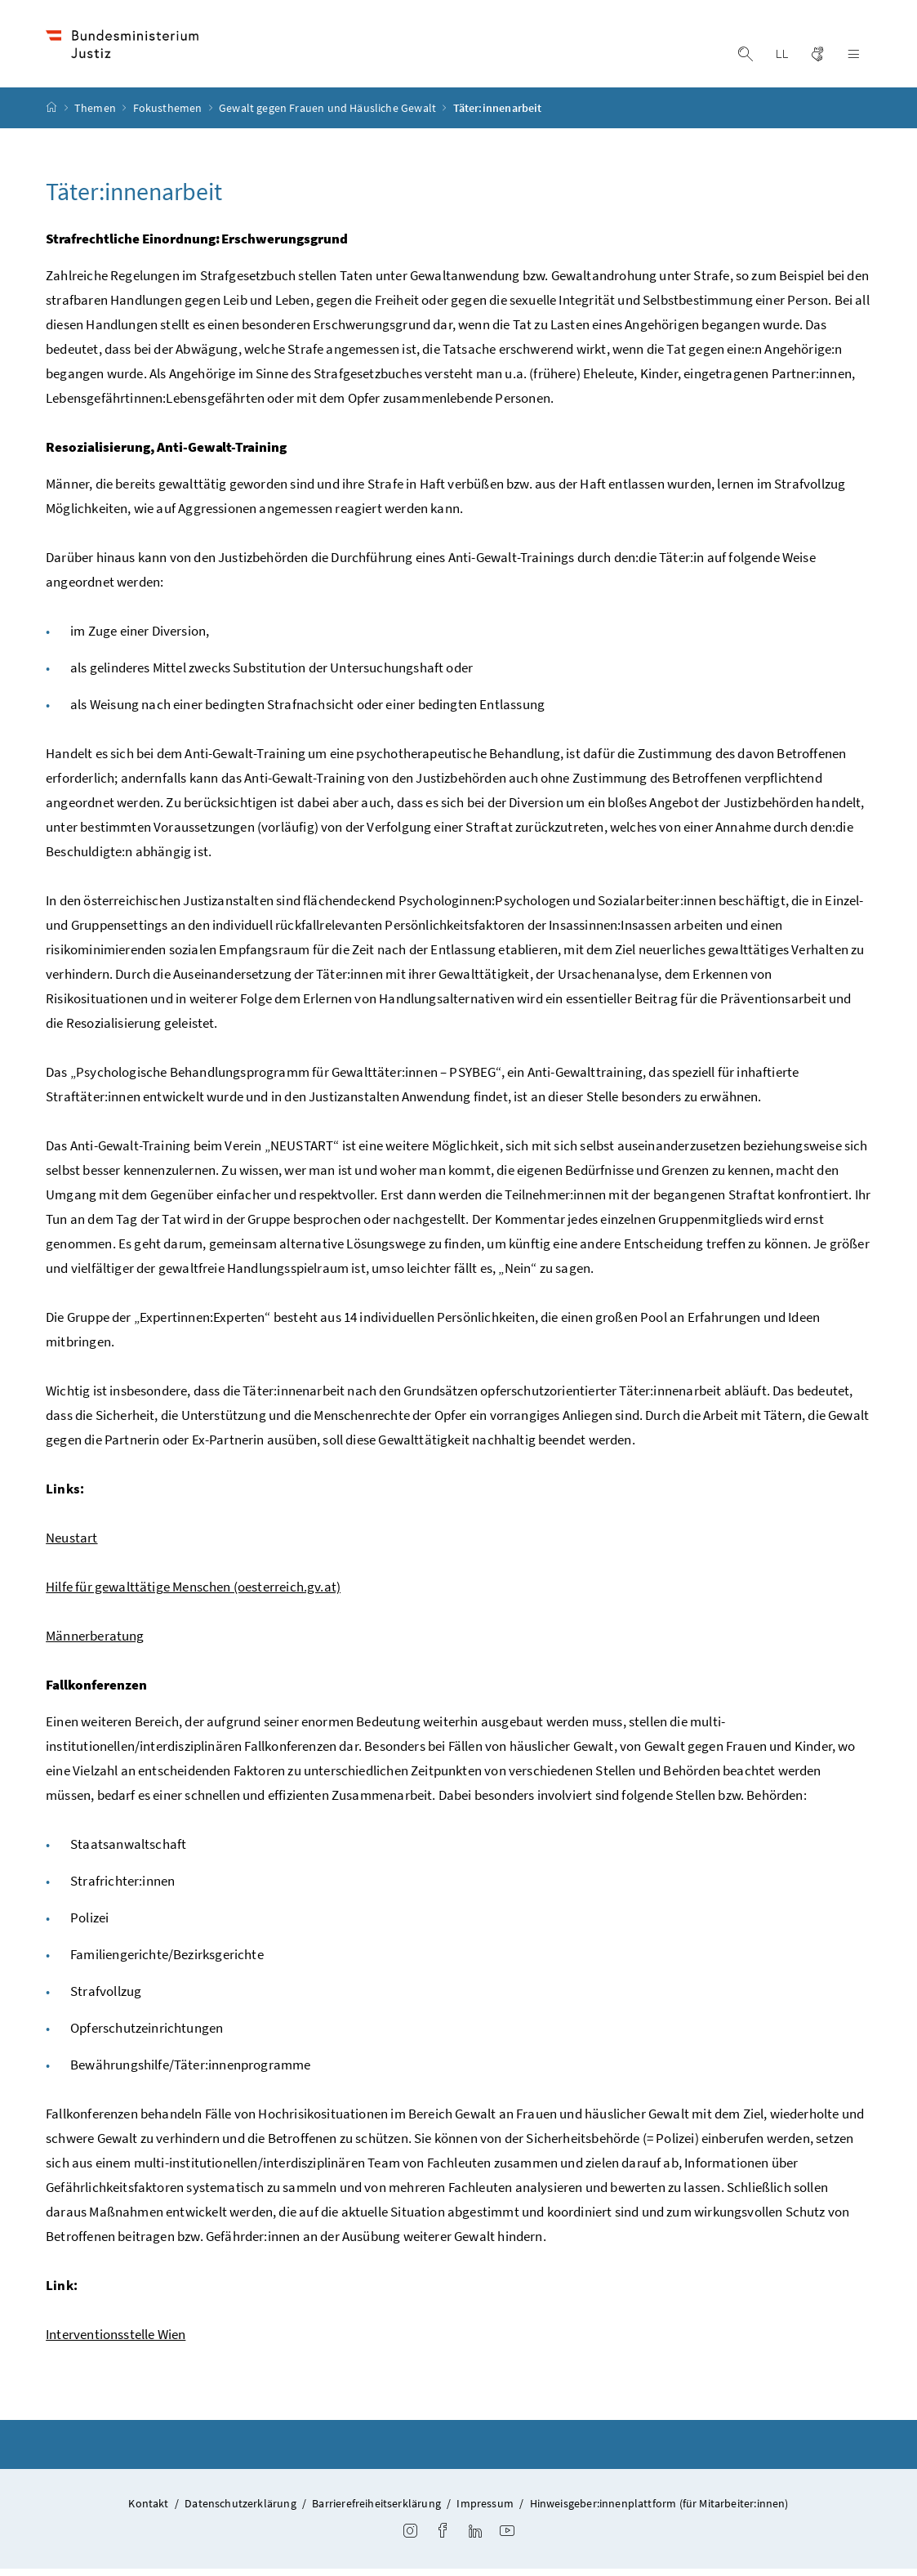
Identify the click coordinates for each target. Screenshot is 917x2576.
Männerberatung (95, 1643)
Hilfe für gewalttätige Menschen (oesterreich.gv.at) (193, 1594)
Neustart (71, 1545)
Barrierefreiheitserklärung (376, 2510)
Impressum (485, 2510)
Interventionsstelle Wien (115, 2342)
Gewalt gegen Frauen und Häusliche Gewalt (328, 115)
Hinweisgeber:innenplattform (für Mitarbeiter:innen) (659, 2510)
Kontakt (148, 2510)
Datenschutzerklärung (240, 2510)
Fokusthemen (169, 115)
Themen (96, 115)
